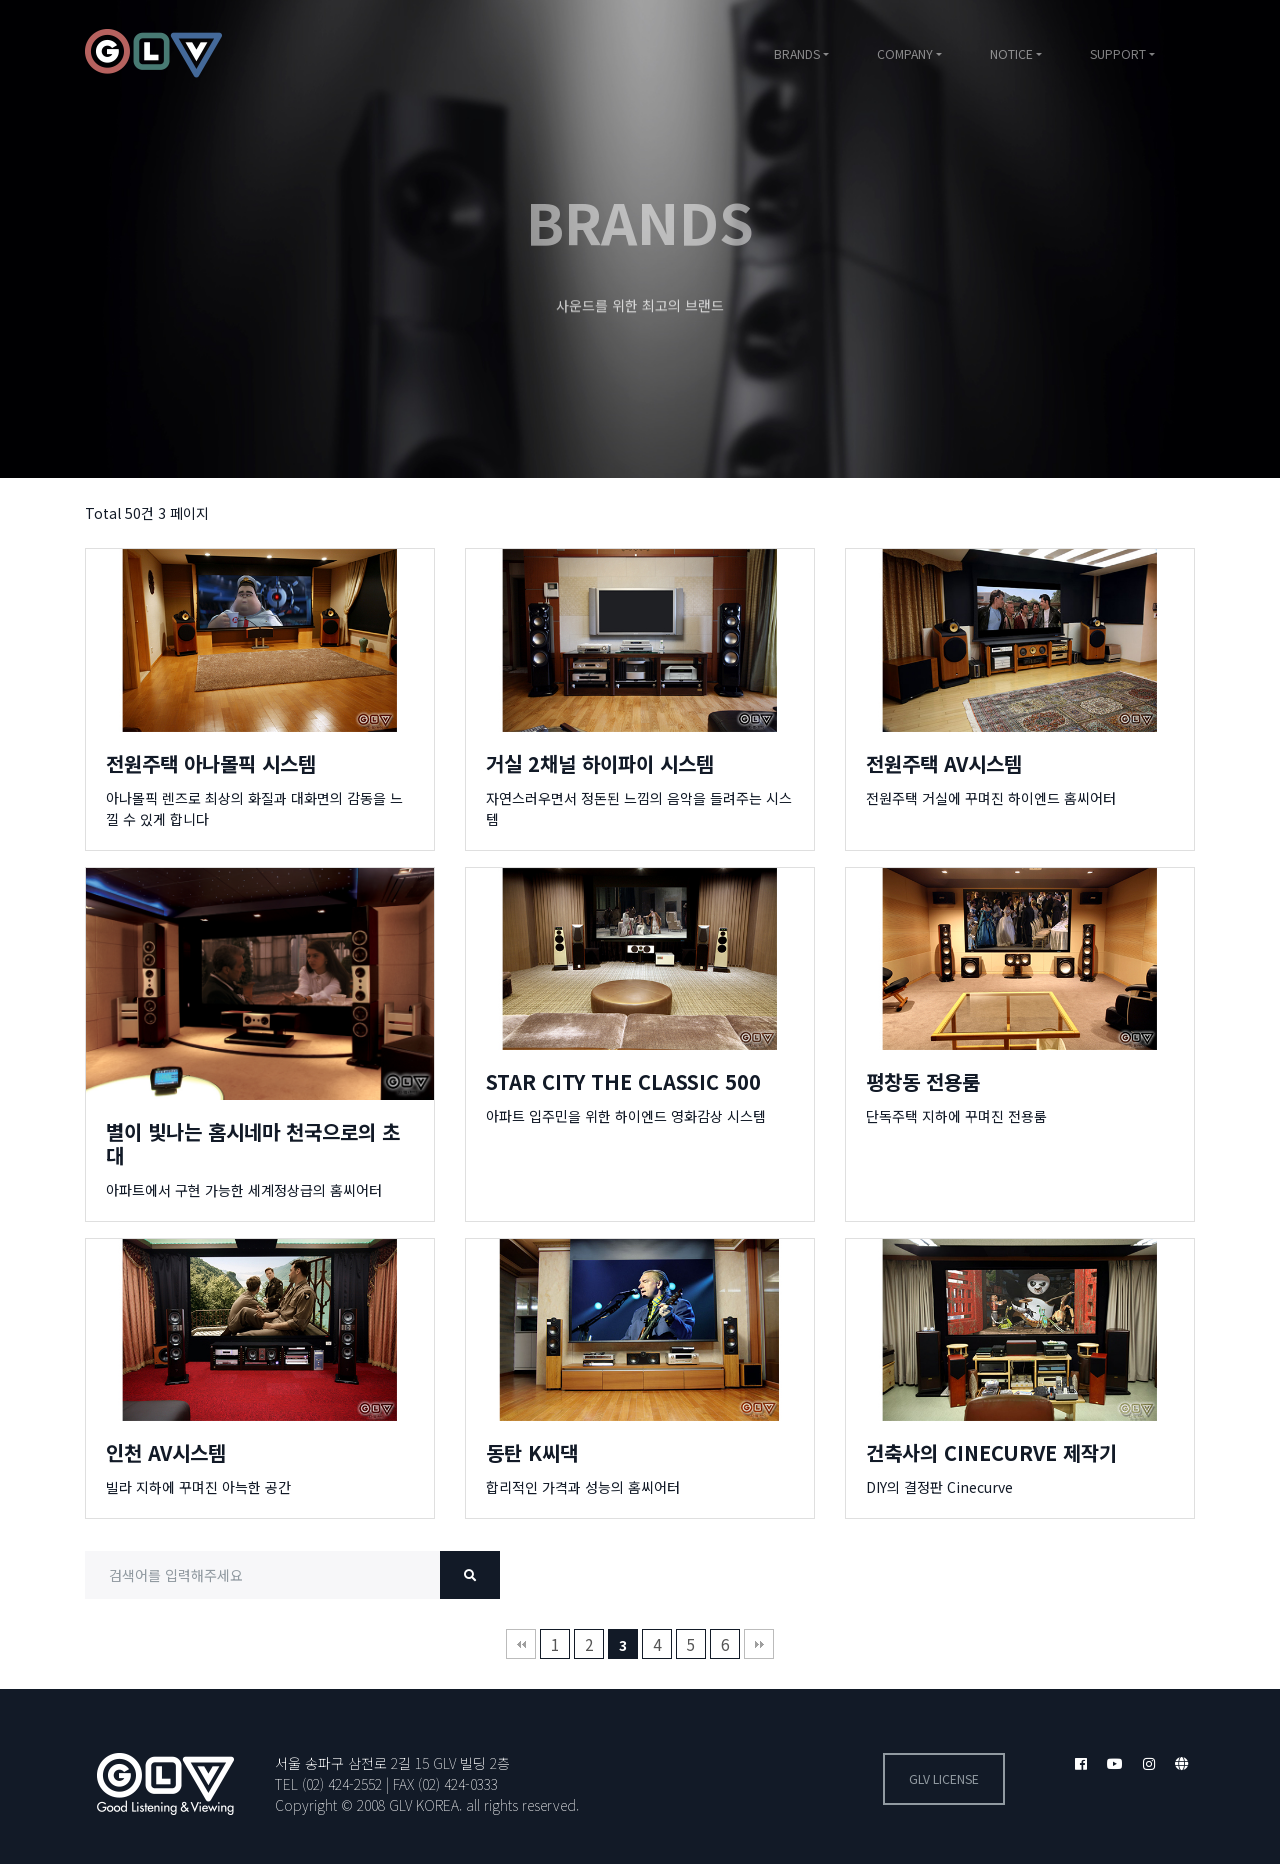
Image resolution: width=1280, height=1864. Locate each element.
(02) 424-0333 (458, 1784)
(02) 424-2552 (342, 1784)
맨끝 (759, 1644)
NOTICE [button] (1011, 54)
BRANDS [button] (797, 54)
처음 (521, 1644)
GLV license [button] (944, 1779)
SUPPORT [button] (1118, 54)
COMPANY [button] (905, 54)
